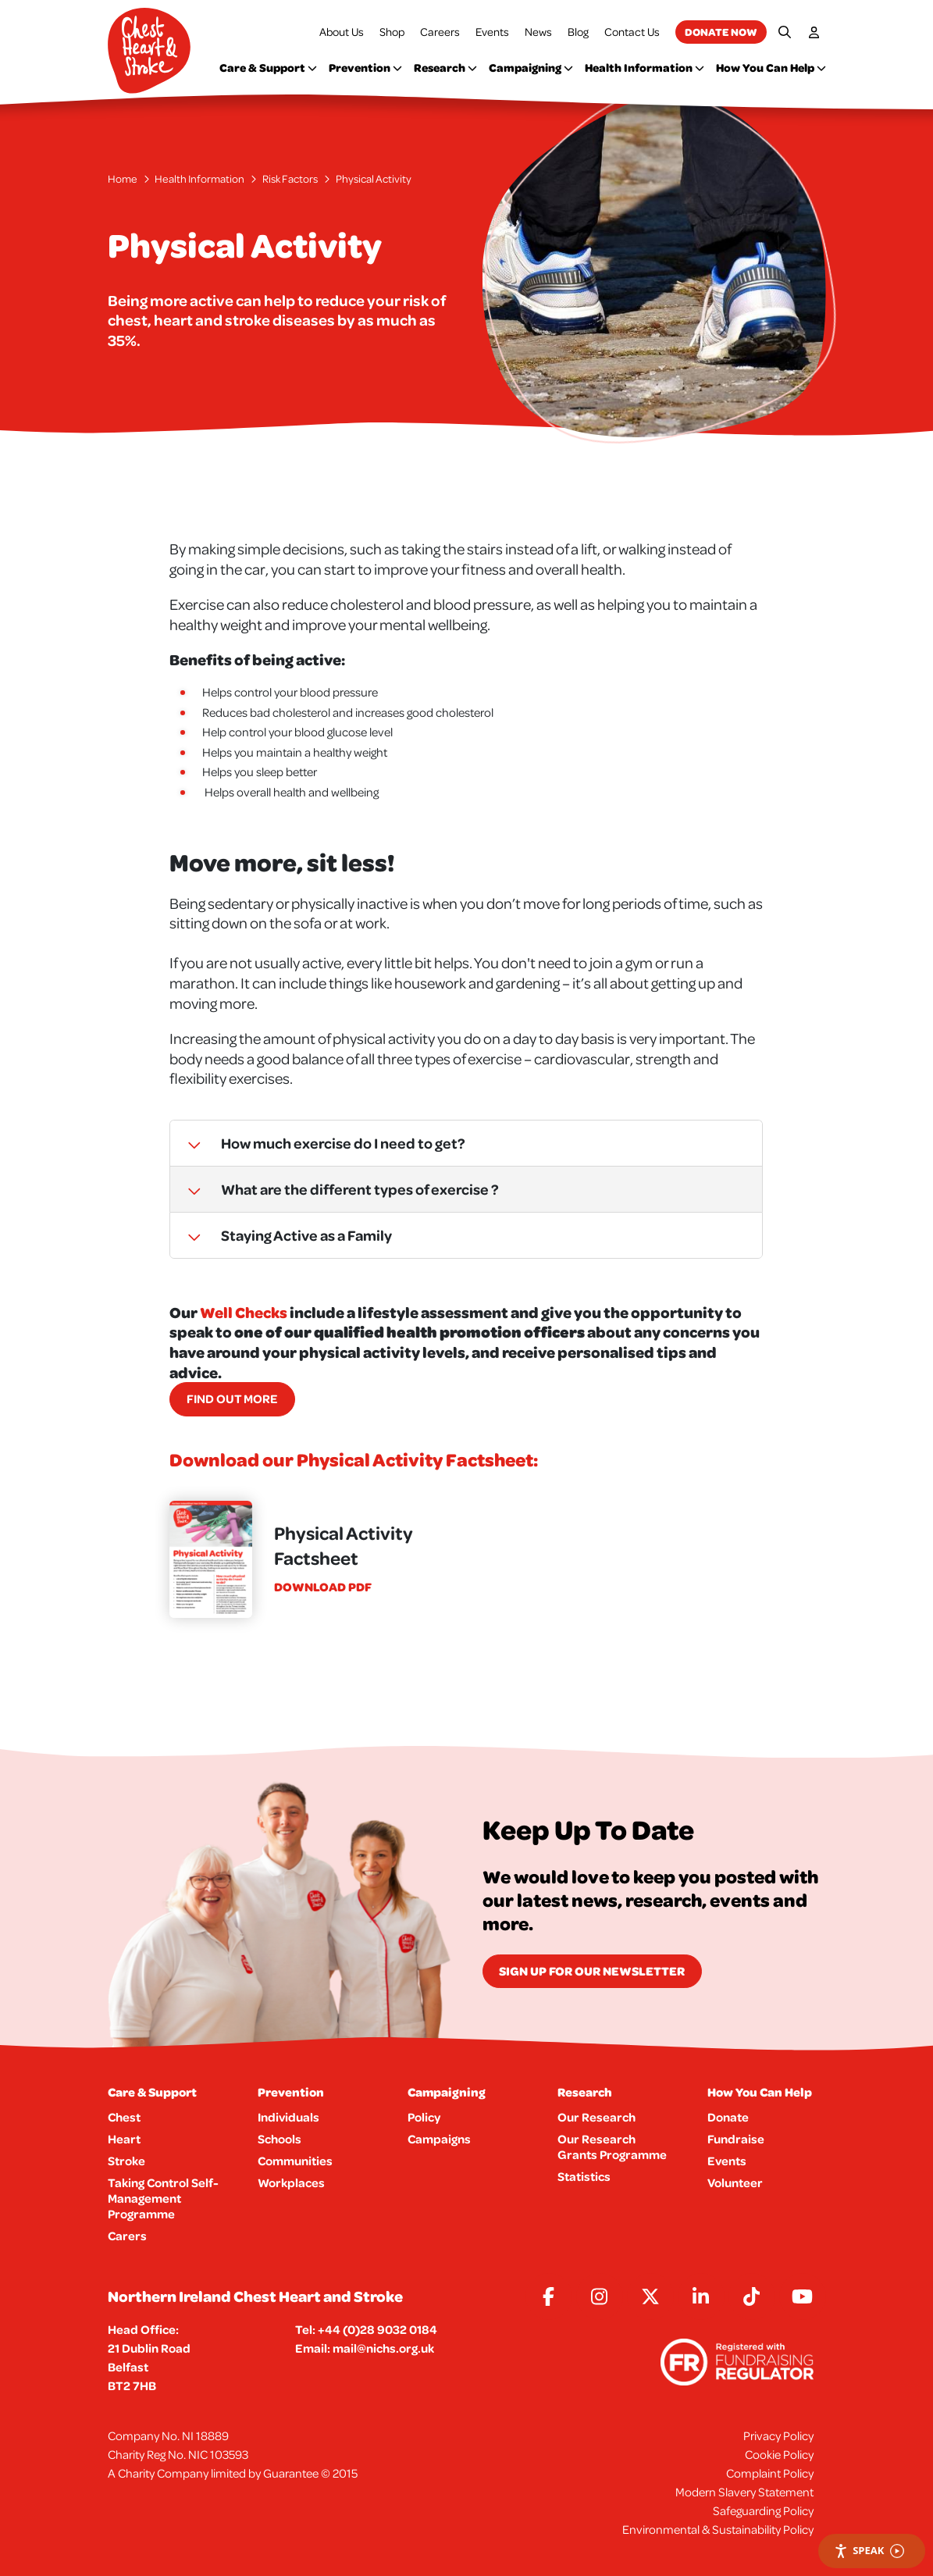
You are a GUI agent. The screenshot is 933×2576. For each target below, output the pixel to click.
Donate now (721, 31)
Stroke (126, 2160)
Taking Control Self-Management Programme (163, 2198)
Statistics (584, 2176)
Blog (578, 31)
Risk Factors (290, 179)
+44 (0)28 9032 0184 (377, 2329)
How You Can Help (771, 67)
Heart (124, 2138)
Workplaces (291, 2182)
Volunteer (735, 2182)
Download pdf (323, 1586)
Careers (440, 31)
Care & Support (268, 67)
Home (122, 179)
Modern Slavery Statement (744, 2491)
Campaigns (439, 2138)
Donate (728, 2116)
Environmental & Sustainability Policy (718, 2529)
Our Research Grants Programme (612, 2146)
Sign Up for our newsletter (592, 1970)
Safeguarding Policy (763, 2510)
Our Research (596, 2116)
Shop (391, 31)
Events (492, 31)
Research (445, 67)
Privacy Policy (778, 2435)
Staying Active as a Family (281, 1235)
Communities (295, 2160)
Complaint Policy (770, 2473)
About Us (341, 31)
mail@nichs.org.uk (383, 2348)
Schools (279, 2138)
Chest (124, 2116)
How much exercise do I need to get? (317, 1143)
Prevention (365, 67)
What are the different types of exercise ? (334, 1189)
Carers (127, 2235)
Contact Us (632, 31)
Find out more (232, 1398)
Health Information (644, 67)
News (538, 31)
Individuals (288, 2116)
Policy (424, 2116)
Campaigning (531, 67)
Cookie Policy (779, 2454)
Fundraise (735, 2138)
